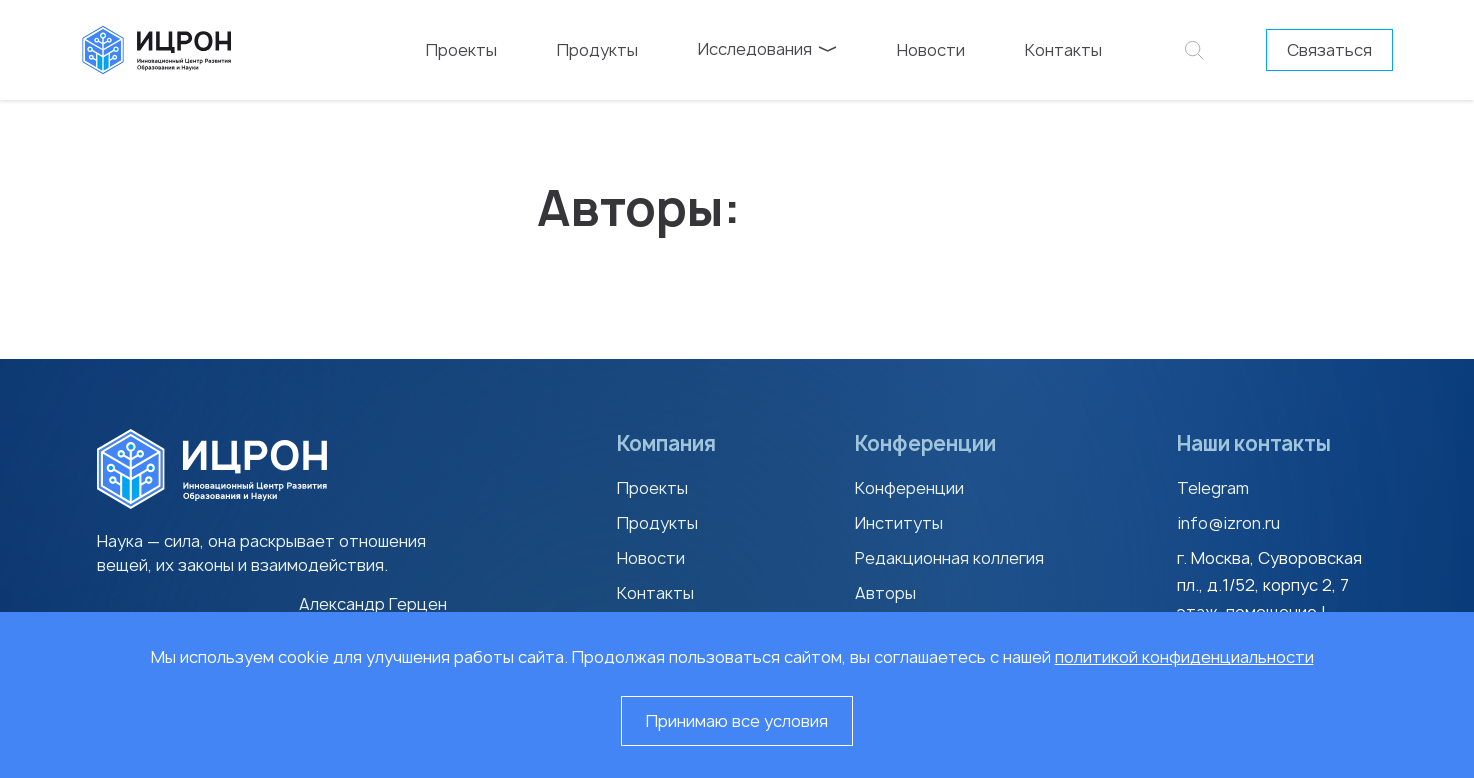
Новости (931, 50)
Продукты (597, 50)
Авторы (885, 593)
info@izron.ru (1228, 523)
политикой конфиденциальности (1184, 657)
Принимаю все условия (737, 721)
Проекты (461, 50)
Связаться (1329, 50)
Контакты (1063, 50)
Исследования (767, 49)
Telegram (1213, 488)
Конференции (909, 488)
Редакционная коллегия (949, 558)
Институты (899, 523)
